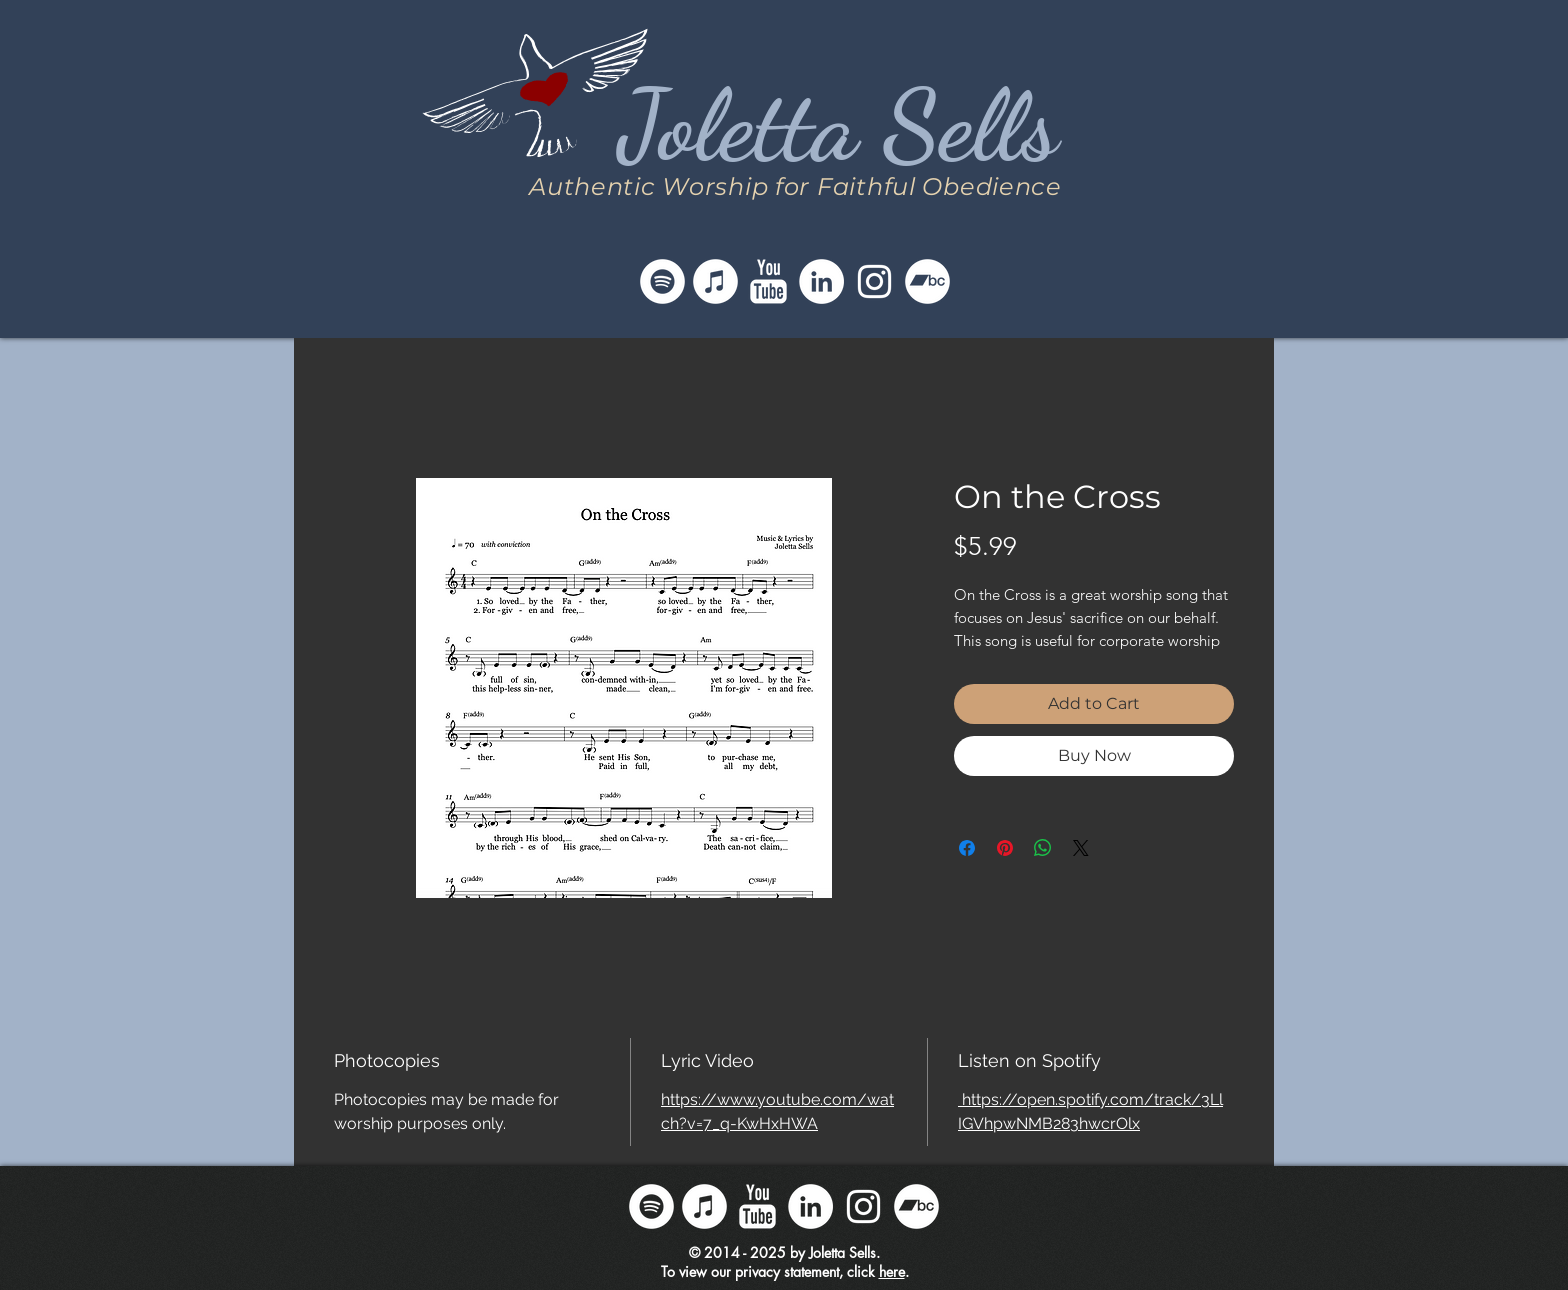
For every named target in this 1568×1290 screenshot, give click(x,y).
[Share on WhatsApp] (1043, 848)
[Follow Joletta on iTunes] (715, 281)
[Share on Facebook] (967, 848)
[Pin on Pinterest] (1005, 848)
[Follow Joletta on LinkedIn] (821, 281)
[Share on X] (1081, 848)
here (892, 1271)
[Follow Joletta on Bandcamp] (927, 281)
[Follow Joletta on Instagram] (874, 281)
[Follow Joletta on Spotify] (662, 281)
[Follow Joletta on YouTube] (768, 281)
